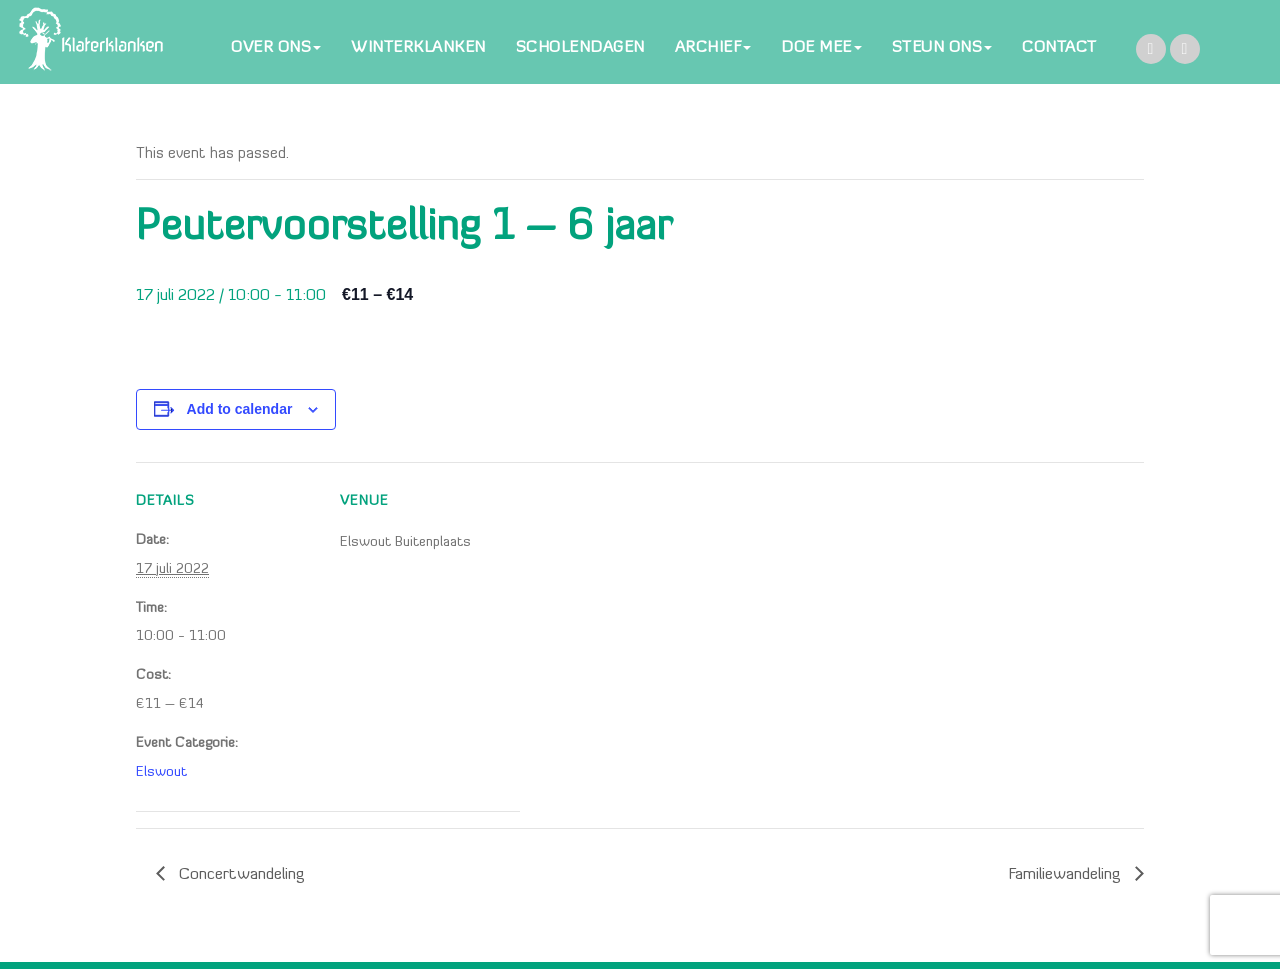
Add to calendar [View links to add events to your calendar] (240, 409)
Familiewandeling (1066, 875)
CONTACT (1059, 48)
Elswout (161, 772)
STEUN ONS (942, 48)
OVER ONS (276, 48)
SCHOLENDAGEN (580, 48)
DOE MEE (821, 48)
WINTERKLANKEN (418, 48)
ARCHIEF (713, 48)
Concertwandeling (240, 875)
